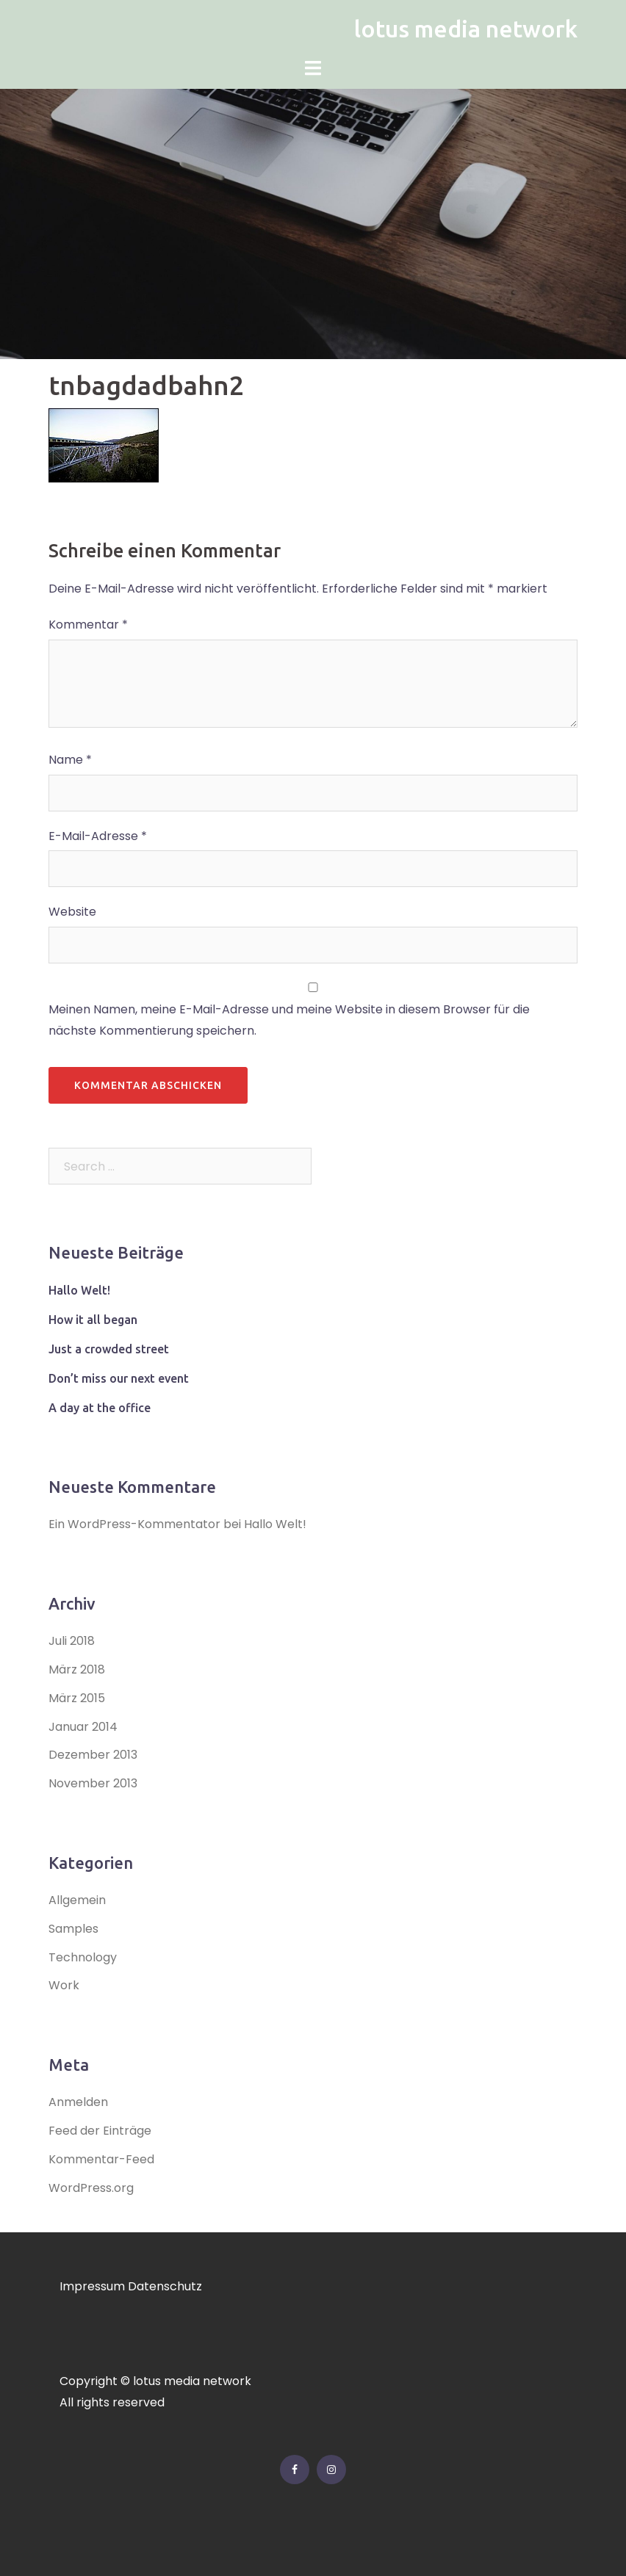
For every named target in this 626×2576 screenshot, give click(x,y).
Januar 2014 (83, 1726)
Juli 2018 (71, 1640)
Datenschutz (165, 2286)
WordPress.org (91, 2187)
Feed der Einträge (99, 2130)
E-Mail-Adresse (97, 836)
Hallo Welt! (79, 1290)
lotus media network (466, 28)
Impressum (92, 2286)
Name (70, 759)
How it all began (92, 1319)
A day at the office (99, 1407)
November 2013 (92, 1783)
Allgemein (77, 1900)
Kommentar (88, 624)
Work (63, 1985)
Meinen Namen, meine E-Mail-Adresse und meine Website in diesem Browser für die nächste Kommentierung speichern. (289, 1020)
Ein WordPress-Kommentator (134, 1524)
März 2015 (76, 1698)
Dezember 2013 (92, 1754)
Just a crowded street (108, 1349)
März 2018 (76, 1669)
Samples (73, 1928)
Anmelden (78, 2102)
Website (72, 911)
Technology (82, 1957)
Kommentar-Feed (101, 2159)
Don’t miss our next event (118, 1378)
